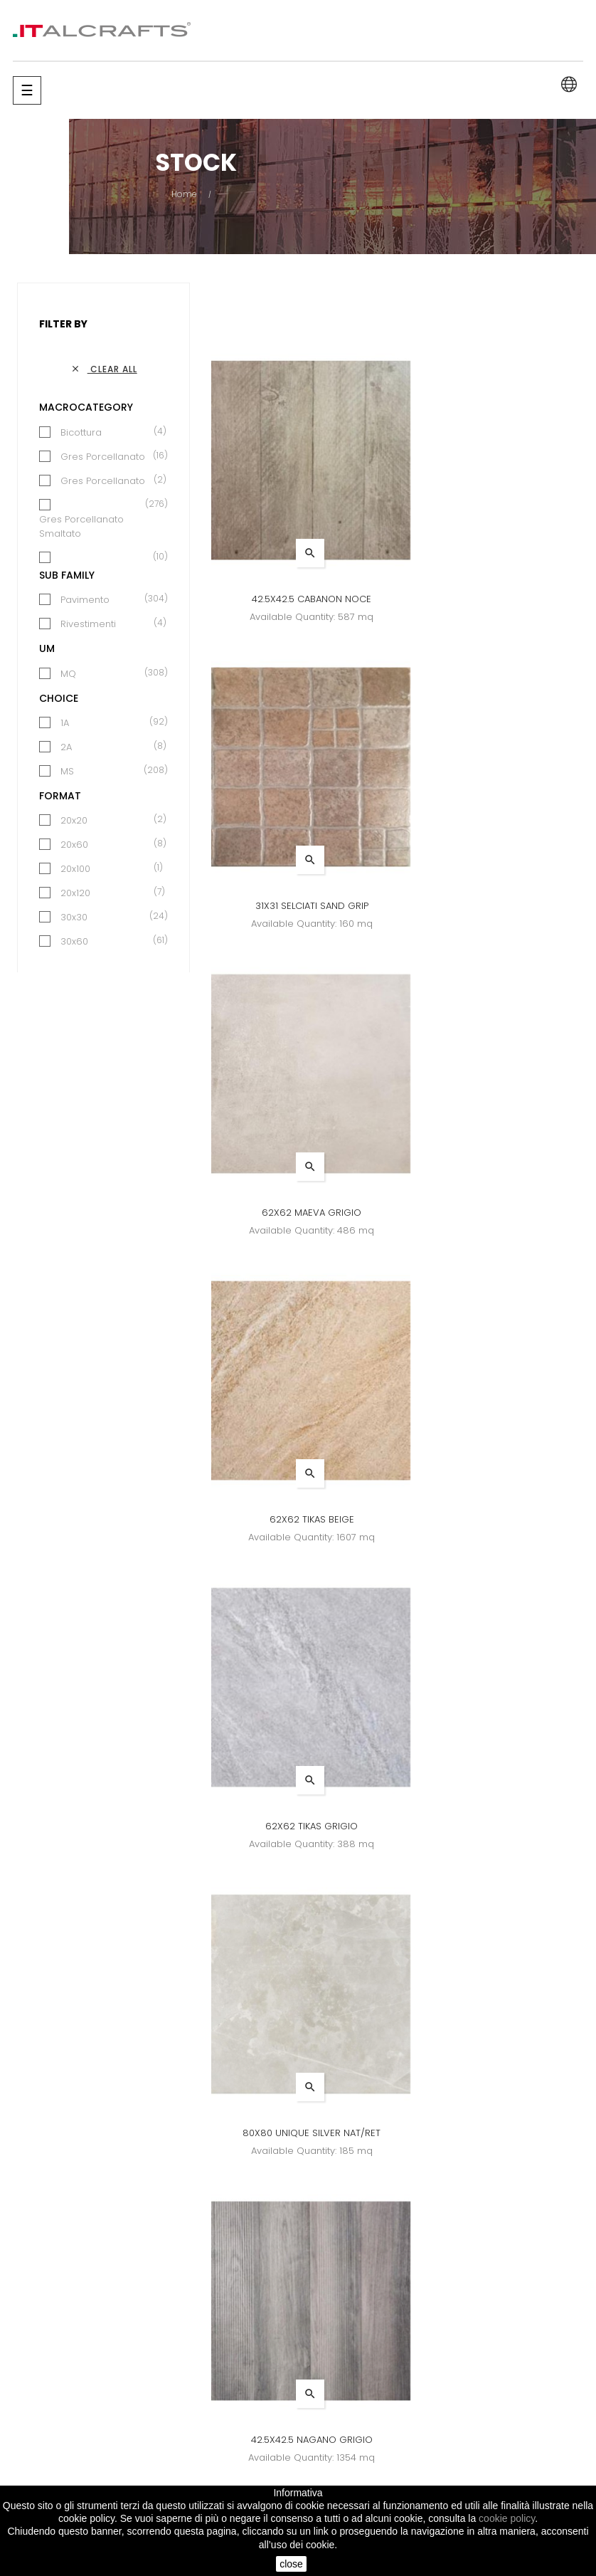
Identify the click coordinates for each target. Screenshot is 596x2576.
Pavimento (85, 599)
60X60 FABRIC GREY (298, 1826)
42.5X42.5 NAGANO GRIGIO (297, 1519)
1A (64, 723)
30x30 (73, 917)
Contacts (281, 2434)
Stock (369, 2409)
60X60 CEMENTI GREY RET (492, 1519)
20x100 (75, 869)
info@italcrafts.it (509, 2481)
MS (67, 771)
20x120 (75, 893)
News (273, 2383)
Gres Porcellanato (102, 456)
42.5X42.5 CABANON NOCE (298, 599)
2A (66, 747)
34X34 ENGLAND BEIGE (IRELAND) (492, 1826)
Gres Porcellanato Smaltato (96, 526)
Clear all (103, 369)
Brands (373, 2383)
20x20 (73, 820)
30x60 (74, 941)
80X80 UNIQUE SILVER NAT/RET (492, 1212)
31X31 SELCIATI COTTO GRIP (298, 2133)
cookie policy (507, 2518)
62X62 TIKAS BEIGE (492, 906)
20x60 (74, 844)
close (291, 2564)
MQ (68, 673)
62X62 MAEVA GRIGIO (298, 906)
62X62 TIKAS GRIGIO (298, 1212)
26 (422, 2244)
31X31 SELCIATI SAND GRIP (492, 599)
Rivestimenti (88, 624)
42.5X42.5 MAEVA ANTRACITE (492, 2133)
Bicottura (81, 432)
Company (283, 2409)
